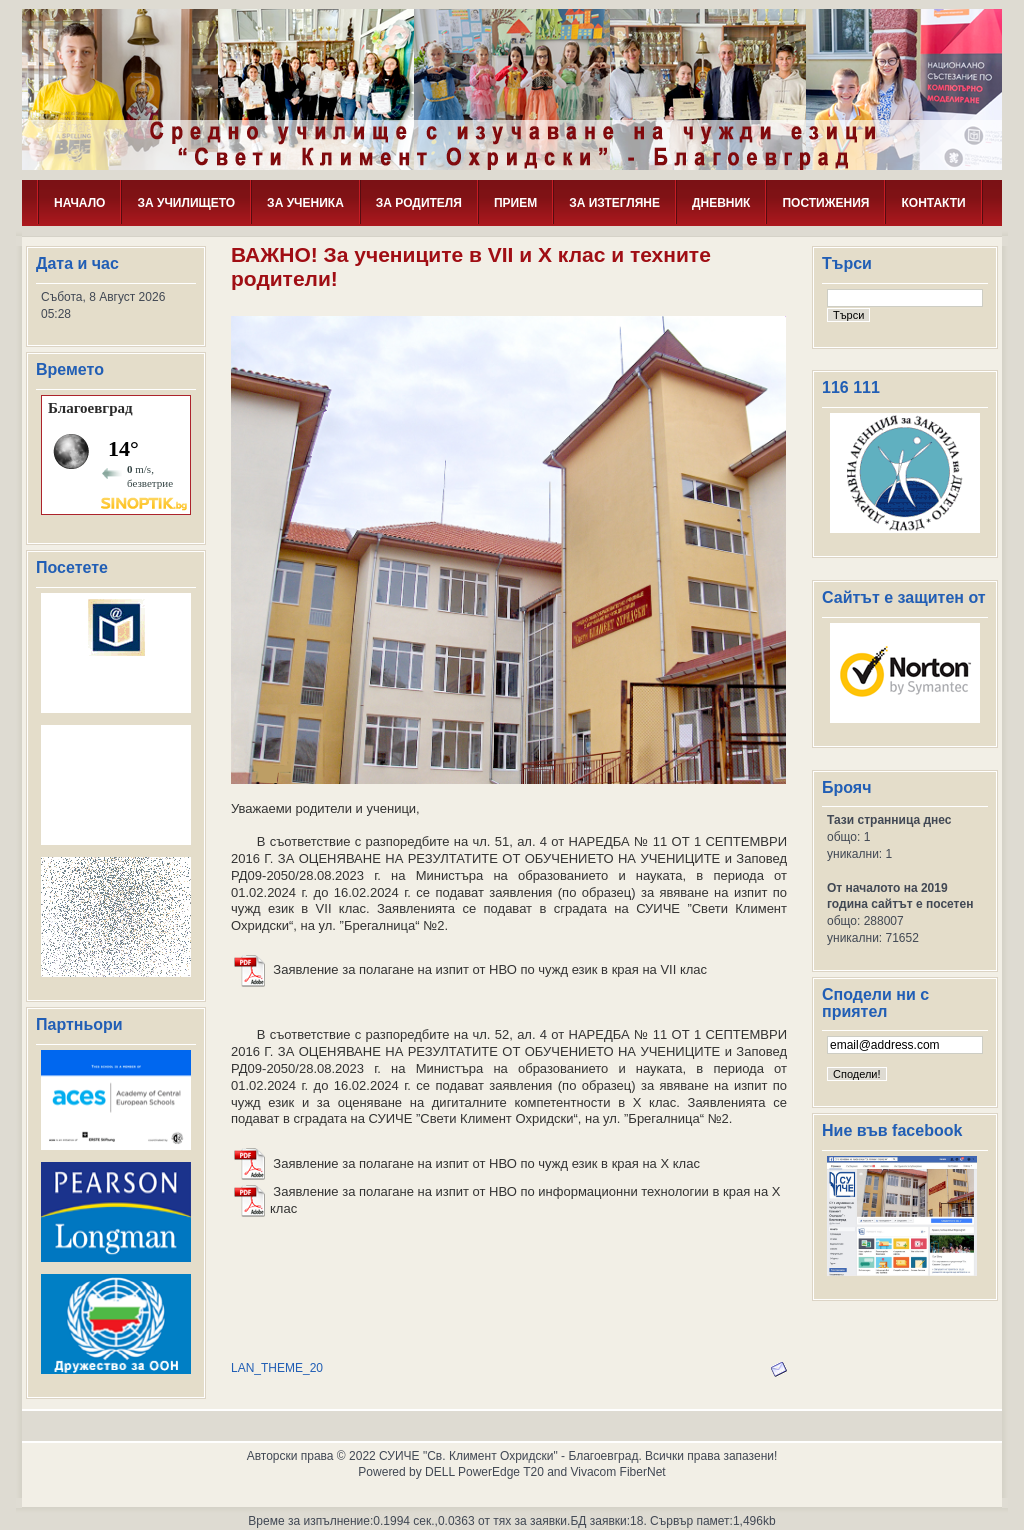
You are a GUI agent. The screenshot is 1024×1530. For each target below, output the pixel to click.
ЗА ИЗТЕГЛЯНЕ (614, 203)
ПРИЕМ (515, 203)
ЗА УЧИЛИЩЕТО (186, 203)
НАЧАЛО (79, 203)
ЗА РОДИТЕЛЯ (419, 203)
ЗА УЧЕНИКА (305, 203)
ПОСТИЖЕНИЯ (825, 203)
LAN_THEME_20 (277, 1368)
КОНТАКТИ (933, 203)
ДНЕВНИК (721, 203)
